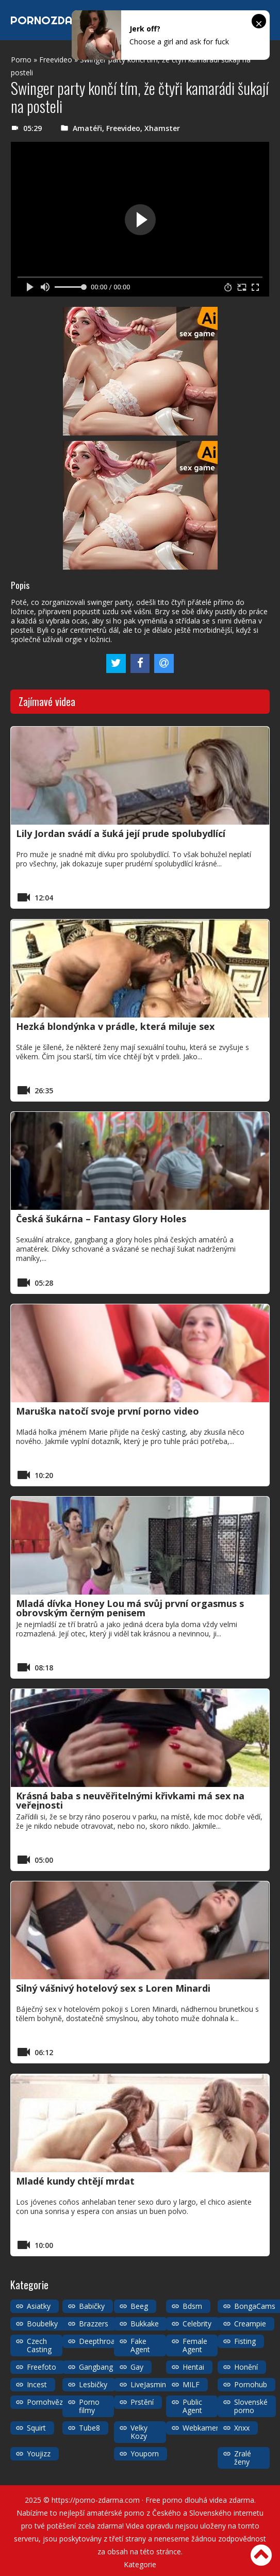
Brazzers (93, 2323)
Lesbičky (93, 2384)
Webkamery (202, 2428)
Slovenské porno (251, 2406)
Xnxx (242, 2428)
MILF (191, 2384)
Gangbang (96, 2367)
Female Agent (195, 2345)
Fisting (245, 2341)
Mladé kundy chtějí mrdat (75, 2181)
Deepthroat (98, 2341)
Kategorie (140, 2564)
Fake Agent (140, 2345)
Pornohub (250, 2384)
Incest (37, 2384)
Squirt (36, 2428)
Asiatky (39, 2306)
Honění (246, 2367)
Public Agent (192, 2406)
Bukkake (144, 2323)
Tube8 (89, 2428)
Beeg (139, 2306)
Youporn (144, 2453)
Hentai (193, 2367)
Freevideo (55, 59)
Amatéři (87, 128)
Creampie (250, 2323)
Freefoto (41, 2367)
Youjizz (39, 2453)
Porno (21, 59)
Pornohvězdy (49, 2402)
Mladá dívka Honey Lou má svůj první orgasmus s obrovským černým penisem (130, 1608)
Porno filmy (89, 2406)
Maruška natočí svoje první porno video (107, 1411)
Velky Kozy (138, 2432)
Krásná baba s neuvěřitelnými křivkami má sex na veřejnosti (130, 1800)
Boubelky (42, 2323)
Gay (136, 2367)
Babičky (92, 2306)
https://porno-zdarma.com (96, 2500)
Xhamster (162, 128)
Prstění (142, 2402)
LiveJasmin (148, 2384)
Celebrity (197, 2323)
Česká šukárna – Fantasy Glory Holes (101, 1218)
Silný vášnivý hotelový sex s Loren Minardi (113, 1988)
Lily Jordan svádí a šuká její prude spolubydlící (120, 833)
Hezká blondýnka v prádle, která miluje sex (115, 1026)
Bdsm (192, 2306)
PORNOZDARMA (52, 20)
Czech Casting (39, 2345)
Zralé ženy (242, 2458)
